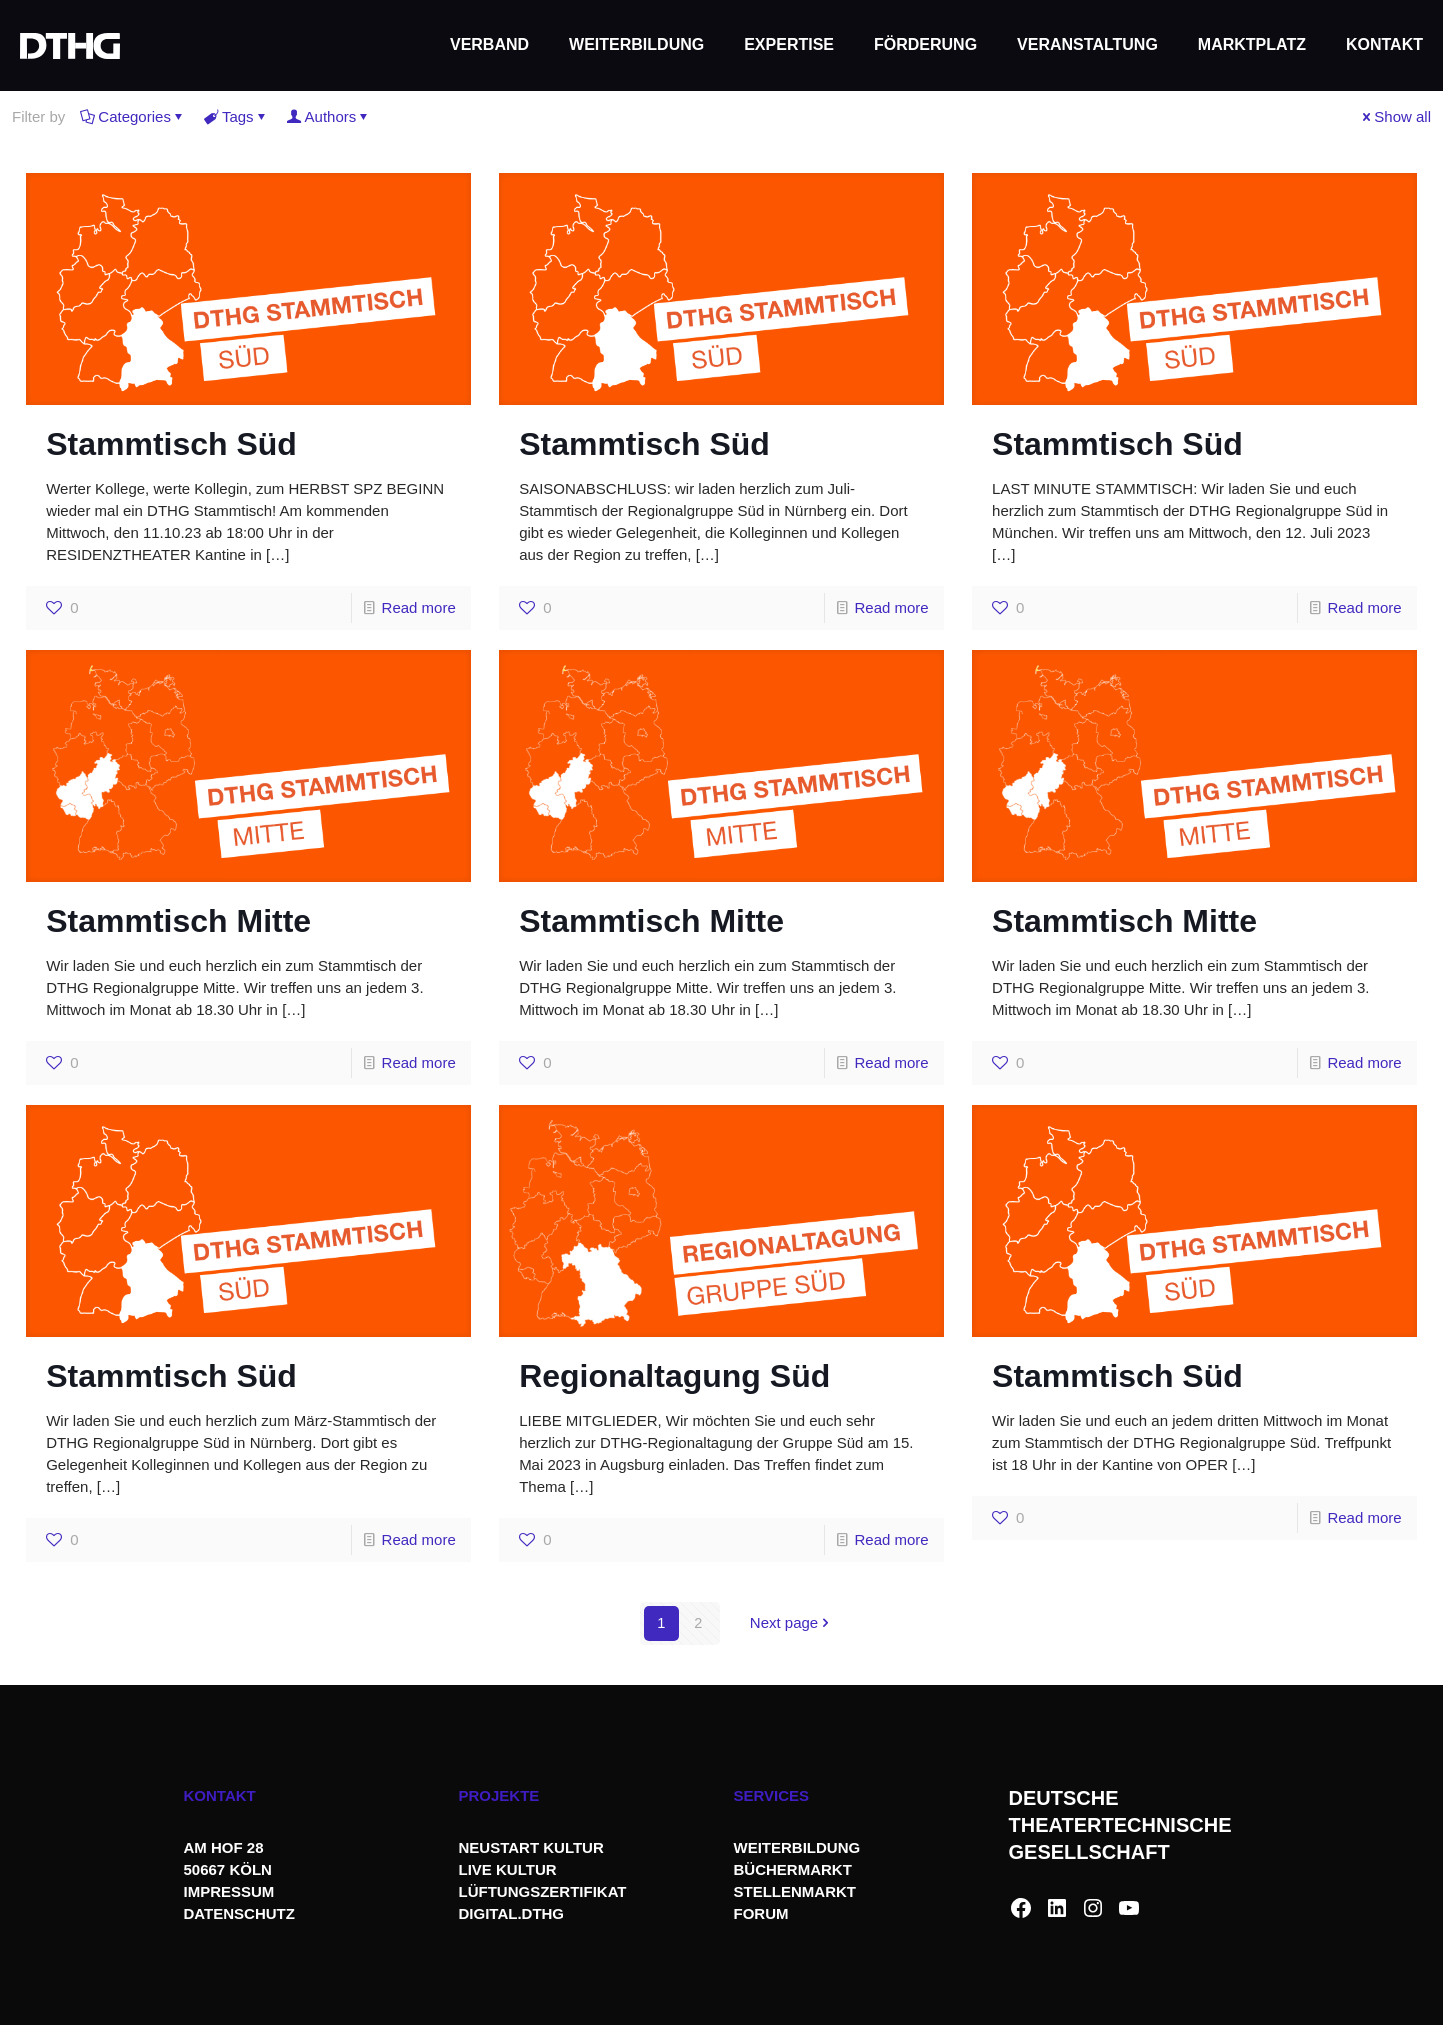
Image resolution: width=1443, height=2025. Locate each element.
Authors (329, 116)
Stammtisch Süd (171, 444)
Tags (236, 116)
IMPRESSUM (229, 1891)
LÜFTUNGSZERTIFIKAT (543, 1891)
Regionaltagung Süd (674, 1376)
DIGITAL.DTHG (512, 1913)
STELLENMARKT (795, 1891)
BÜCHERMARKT (793, 1869)
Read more (419, 607)
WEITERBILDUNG (797, 1847)
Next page (791, 1623)
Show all (1395, 116)
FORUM (761, 1913)
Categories (133, 116)
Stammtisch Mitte (178, 921)
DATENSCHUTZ (242, 1913)
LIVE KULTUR (508, 1869)
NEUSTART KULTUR (531, 1847)
